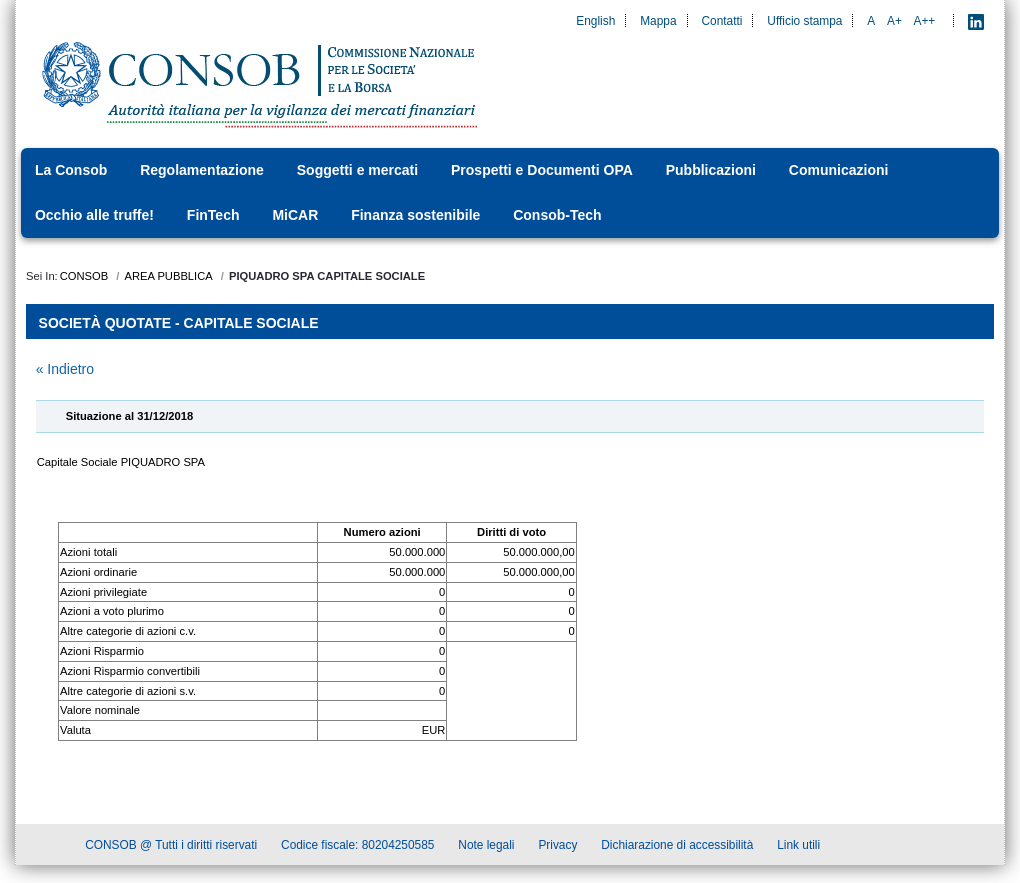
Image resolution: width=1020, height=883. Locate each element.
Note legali (486, 848)
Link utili (798, 848)
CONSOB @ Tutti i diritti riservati (171, 848)
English (595, 21)
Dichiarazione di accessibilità (677, 848)
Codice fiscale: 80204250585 (357, 848)
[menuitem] (77, 170)
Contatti (721, 21)
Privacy (557, 848)
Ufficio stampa (804, 21)
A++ (925, 21)
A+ (894, 21)
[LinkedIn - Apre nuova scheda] (976, 21)
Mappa (658, 21)
